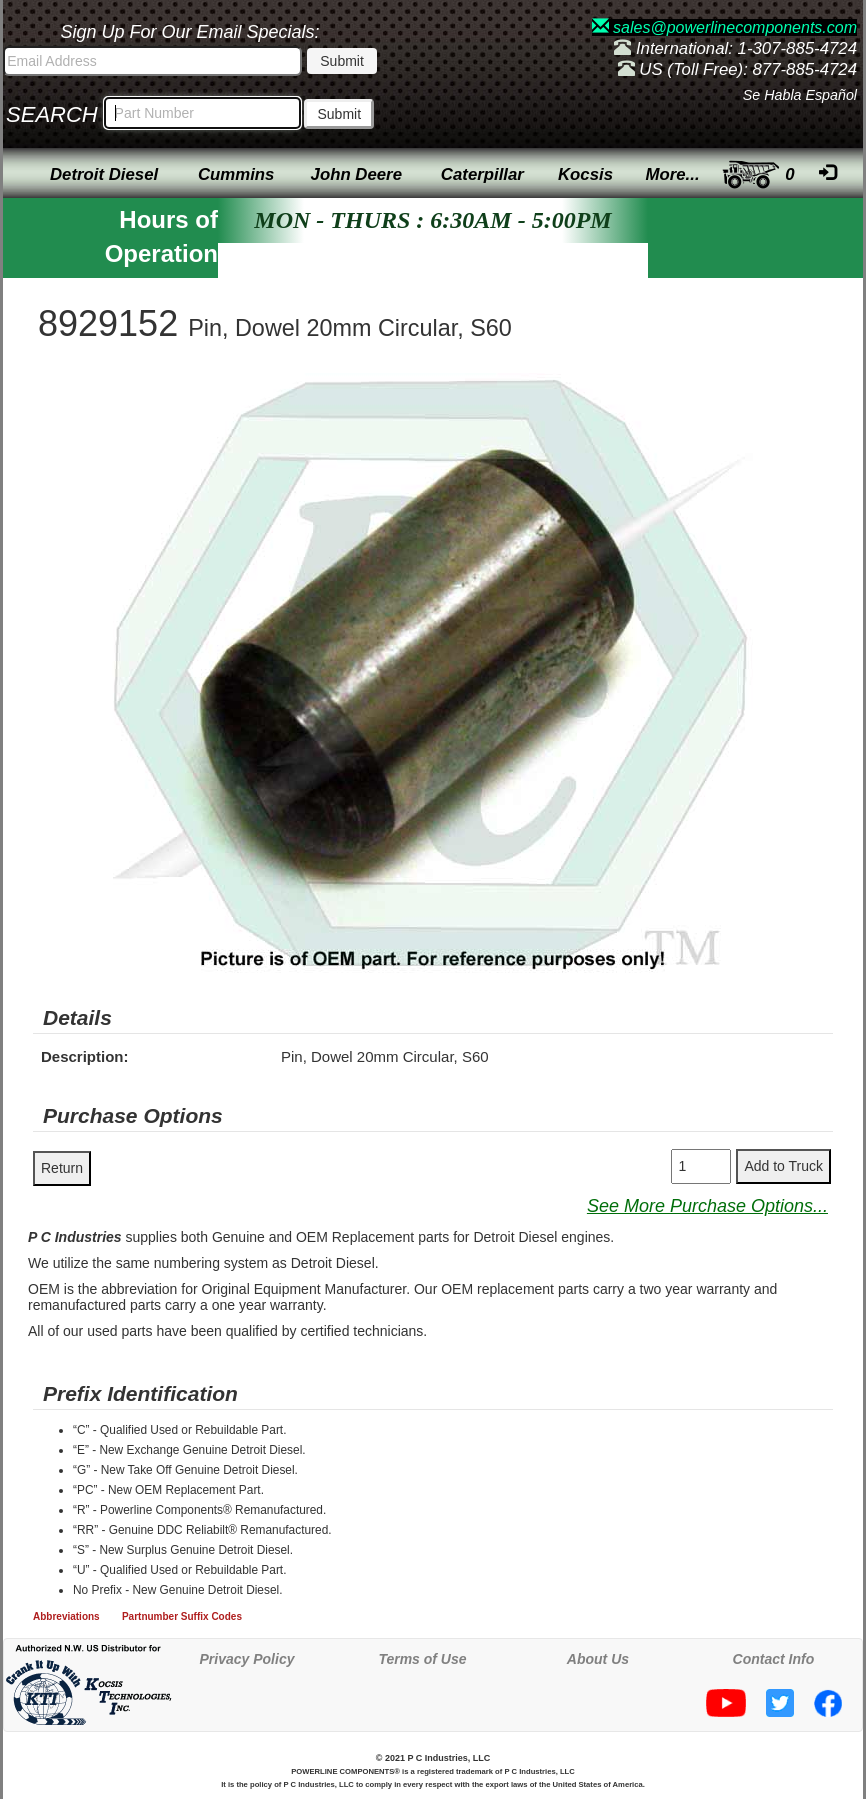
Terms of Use (422, 1659)
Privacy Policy (247, 1659)
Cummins (236, 174)
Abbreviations (66, 1616)
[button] (815, 391)
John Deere (356, 174)
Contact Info (774, 1659)
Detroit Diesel (104, 174)
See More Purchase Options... (707, 1206)
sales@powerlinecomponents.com (724, 27)
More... (673, 174)
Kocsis (585, 174)
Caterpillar (482, 174)
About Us (598, 1659)
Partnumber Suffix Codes (182, 1616)
